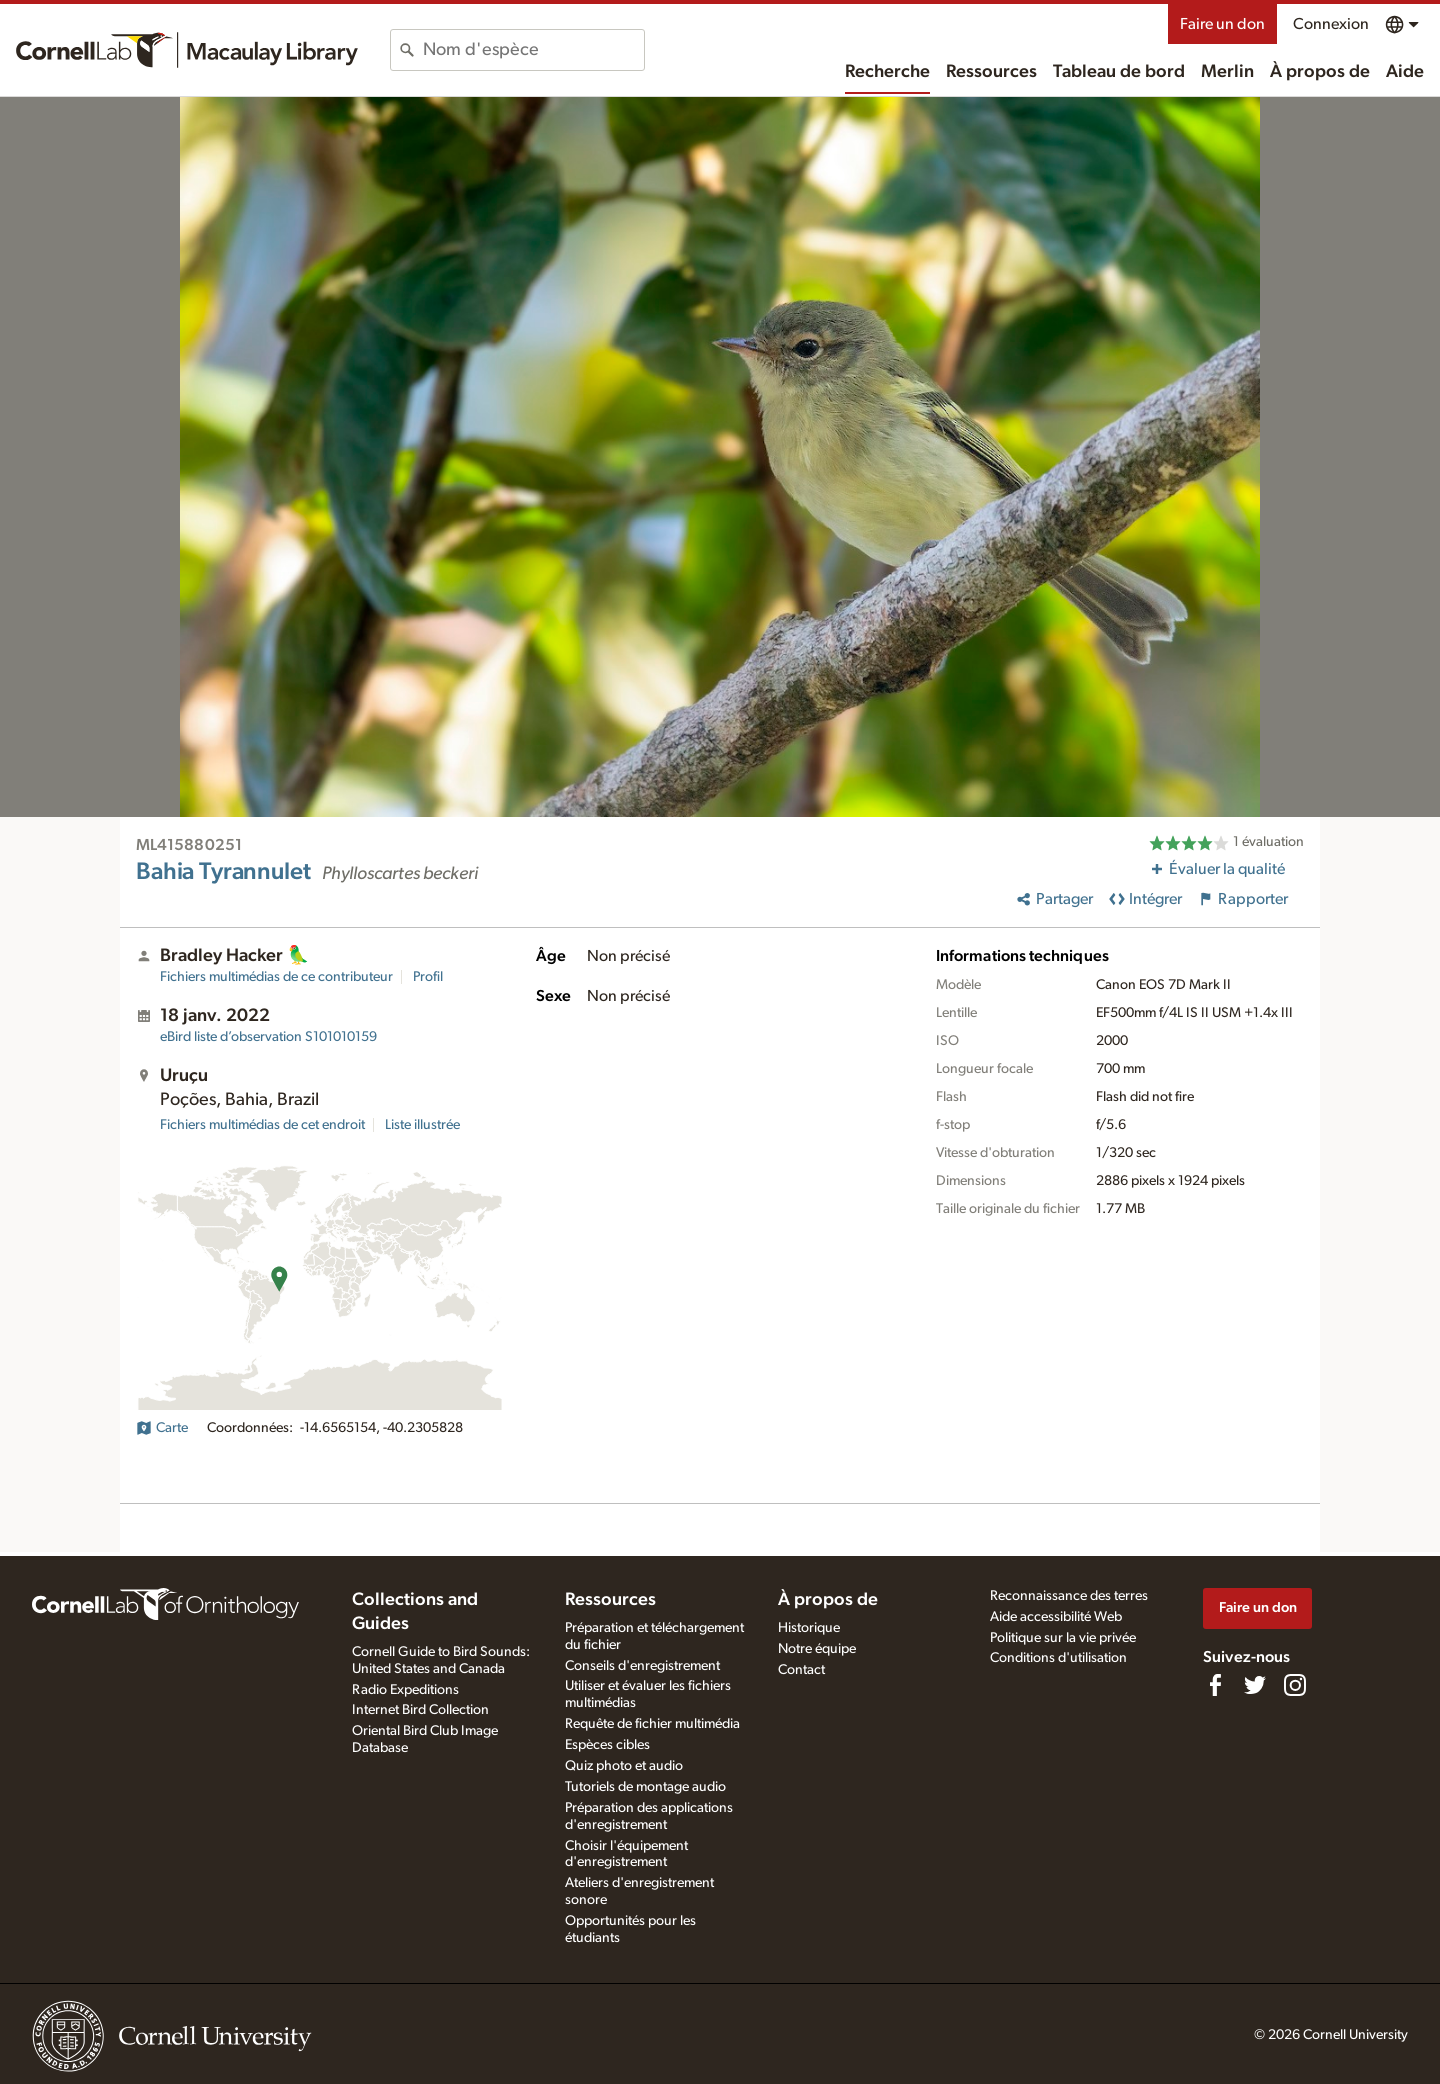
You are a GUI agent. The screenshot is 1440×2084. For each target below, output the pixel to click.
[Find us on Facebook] (1215, 1685)
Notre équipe (817, 1649)
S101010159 (268, 1037)
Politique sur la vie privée (1063, 1638)
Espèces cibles (607, 1745)
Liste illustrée (422, 1125)
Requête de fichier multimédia (652, 1724)
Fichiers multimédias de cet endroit (262, 1125)
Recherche (887, 72)
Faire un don (1222, 24)
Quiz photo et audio (624, 1766)
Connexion (1331, 24)
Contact (801, 1670)
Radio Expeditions (405, 1690)
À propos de (1320, 72)
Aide (1405, 72)
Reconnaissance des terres (1069, 1596)
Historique (809, 1628)
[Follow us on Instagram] (1295, 1685)
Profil (428, 977)
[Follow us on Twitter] (1255, 1685)
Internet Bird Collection (420, 1710)
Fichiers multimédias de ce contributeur (276, 977)
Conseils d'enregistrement (642, 1666)
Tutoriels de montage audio (645, 1787)
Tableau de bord (1119, 72)
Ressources (991, 72)
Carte (162, 1428)
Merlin (1227, 72)
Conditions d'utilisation (1058, 1658)
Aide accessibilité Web (1056, 1617)
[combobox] (533, 50)
